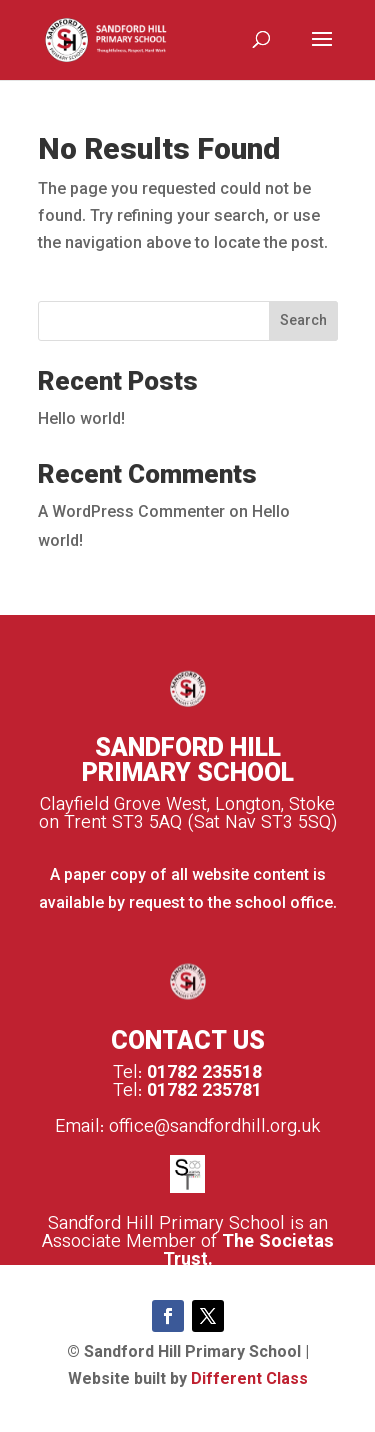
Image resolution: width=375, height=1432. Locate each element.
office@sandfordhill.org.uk (214, 1128)
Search (303, 322)
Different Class (249, 1380)
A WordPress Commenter (131, 513)
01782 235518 (204, 1074)
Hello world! (81, 420)
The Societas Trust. (248, 1252)
